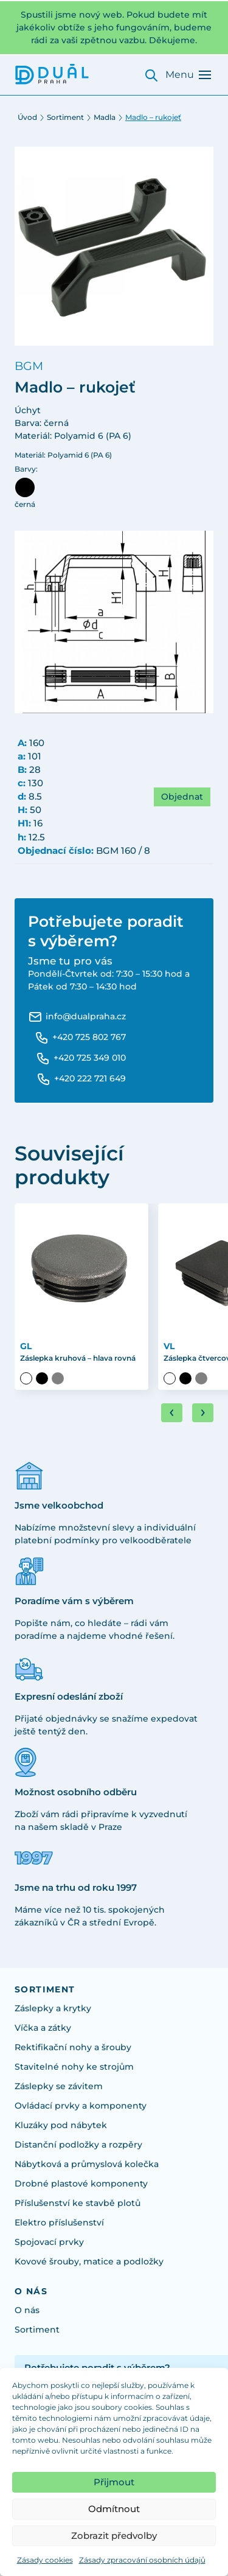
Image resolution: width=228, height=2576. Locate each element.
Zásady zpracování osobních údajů (142, 2559)
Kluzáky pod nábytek (61, 2125)
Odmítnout (114, 2509)
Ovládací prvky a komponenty (81, 2105)
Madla (105, 117)
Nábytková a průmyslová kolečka (87, 2164)
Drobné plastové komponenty (81, 2183)
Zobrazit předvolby (114, 2535)
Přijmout (114, 2482)
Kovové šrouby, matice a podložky (89, 2261)
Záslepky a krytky (53, 2008)
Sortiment (65, 117)
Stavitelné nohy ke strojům (74, 2066)
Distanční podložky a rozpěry (78, 2144)
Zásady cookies (45, 2559)
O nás (27, 2310)
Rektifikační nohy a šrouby (73, 2047)
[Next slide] (202, 1412)
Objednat (182, 796)
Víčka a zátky (43, 2027)
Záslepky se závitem (59, 2086)
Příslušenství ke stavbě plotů (77, 2202)
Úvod (27, 117)
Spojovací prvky (49, 2241)
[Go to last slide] (171, 1412)
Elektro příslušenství (59, 2222)
